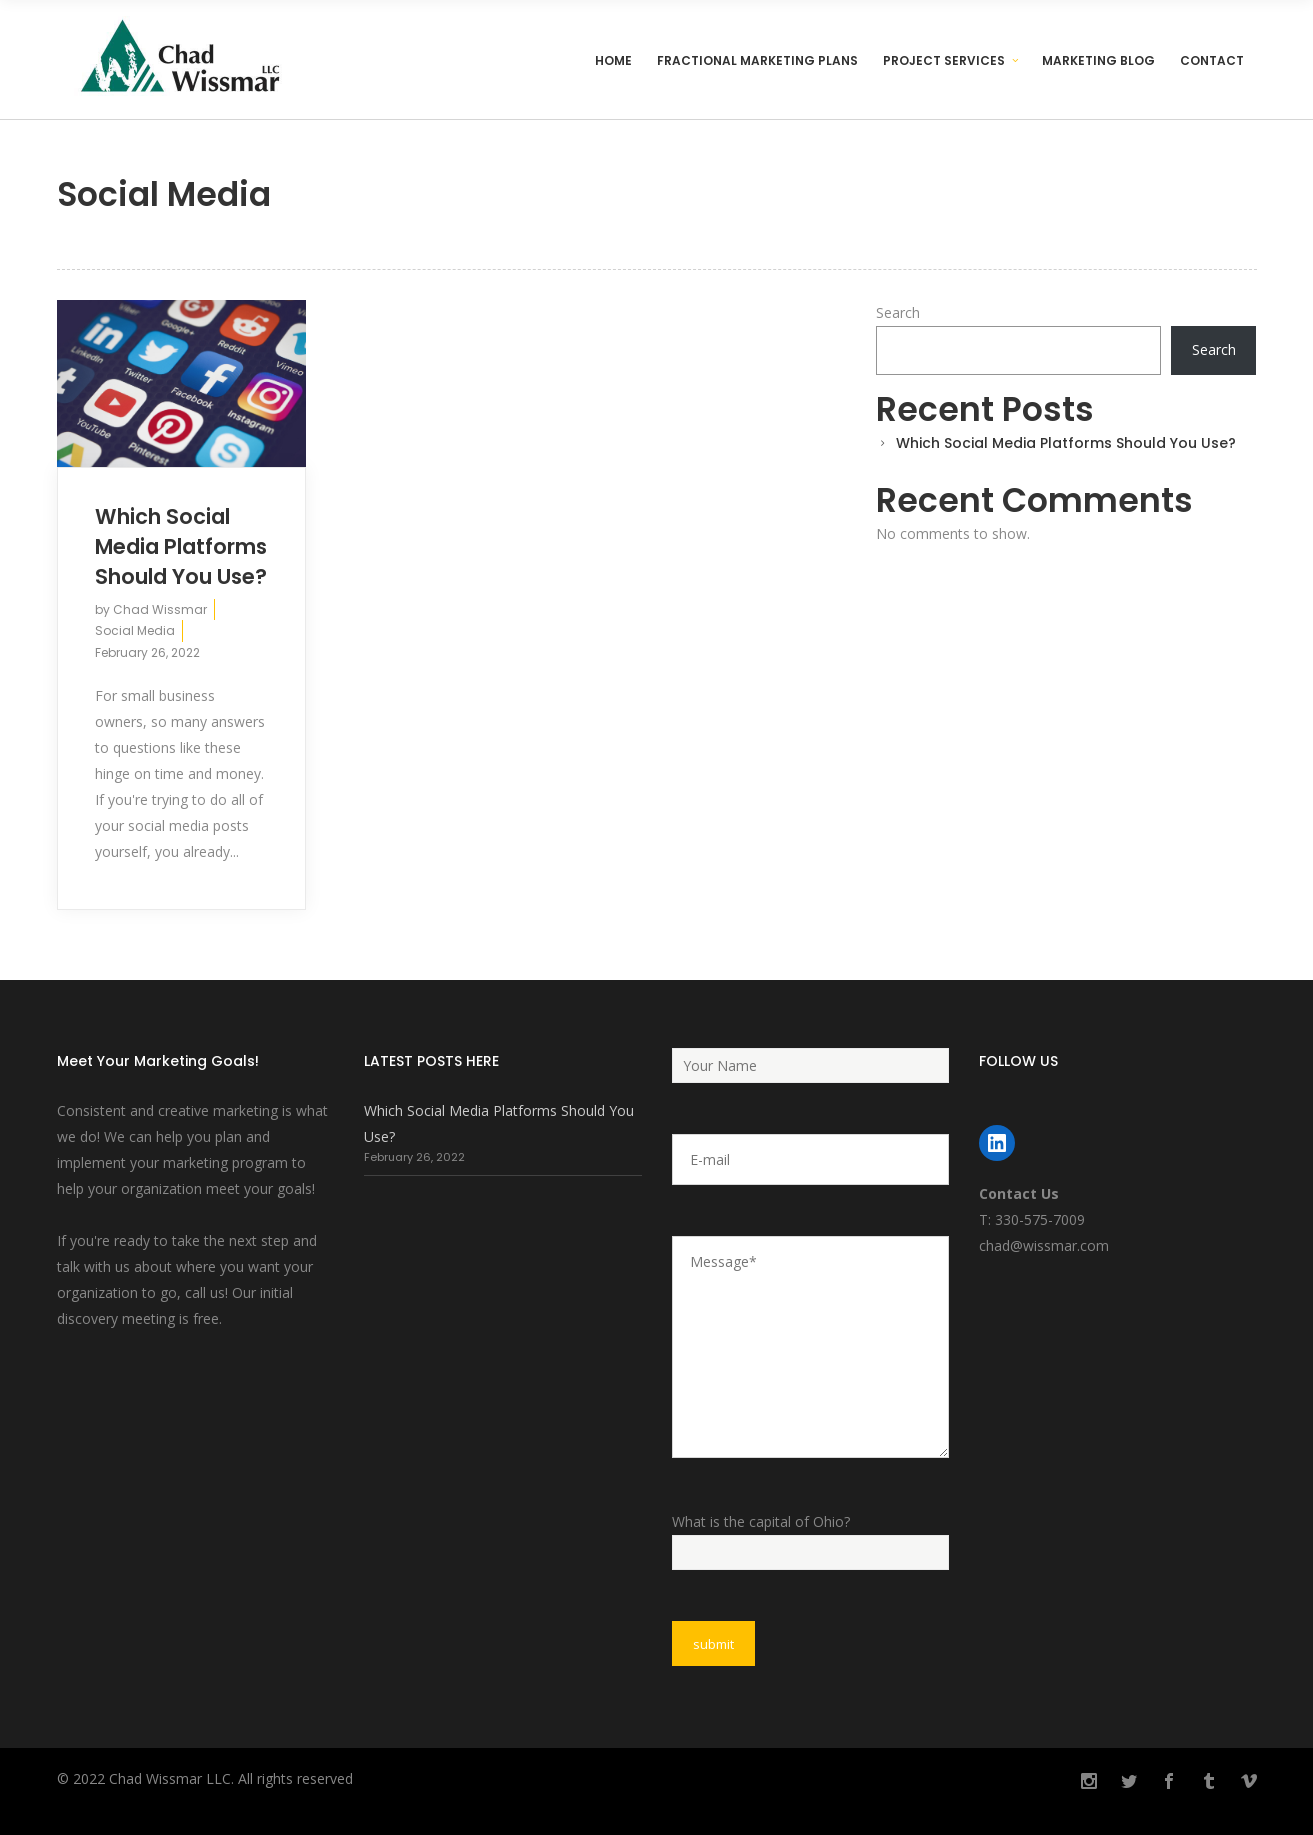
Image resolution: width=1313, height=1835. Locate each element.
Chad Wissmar (160, 609)
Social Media (135, 630)
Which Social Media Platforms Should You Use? (181, 546)
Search (898, 312)
